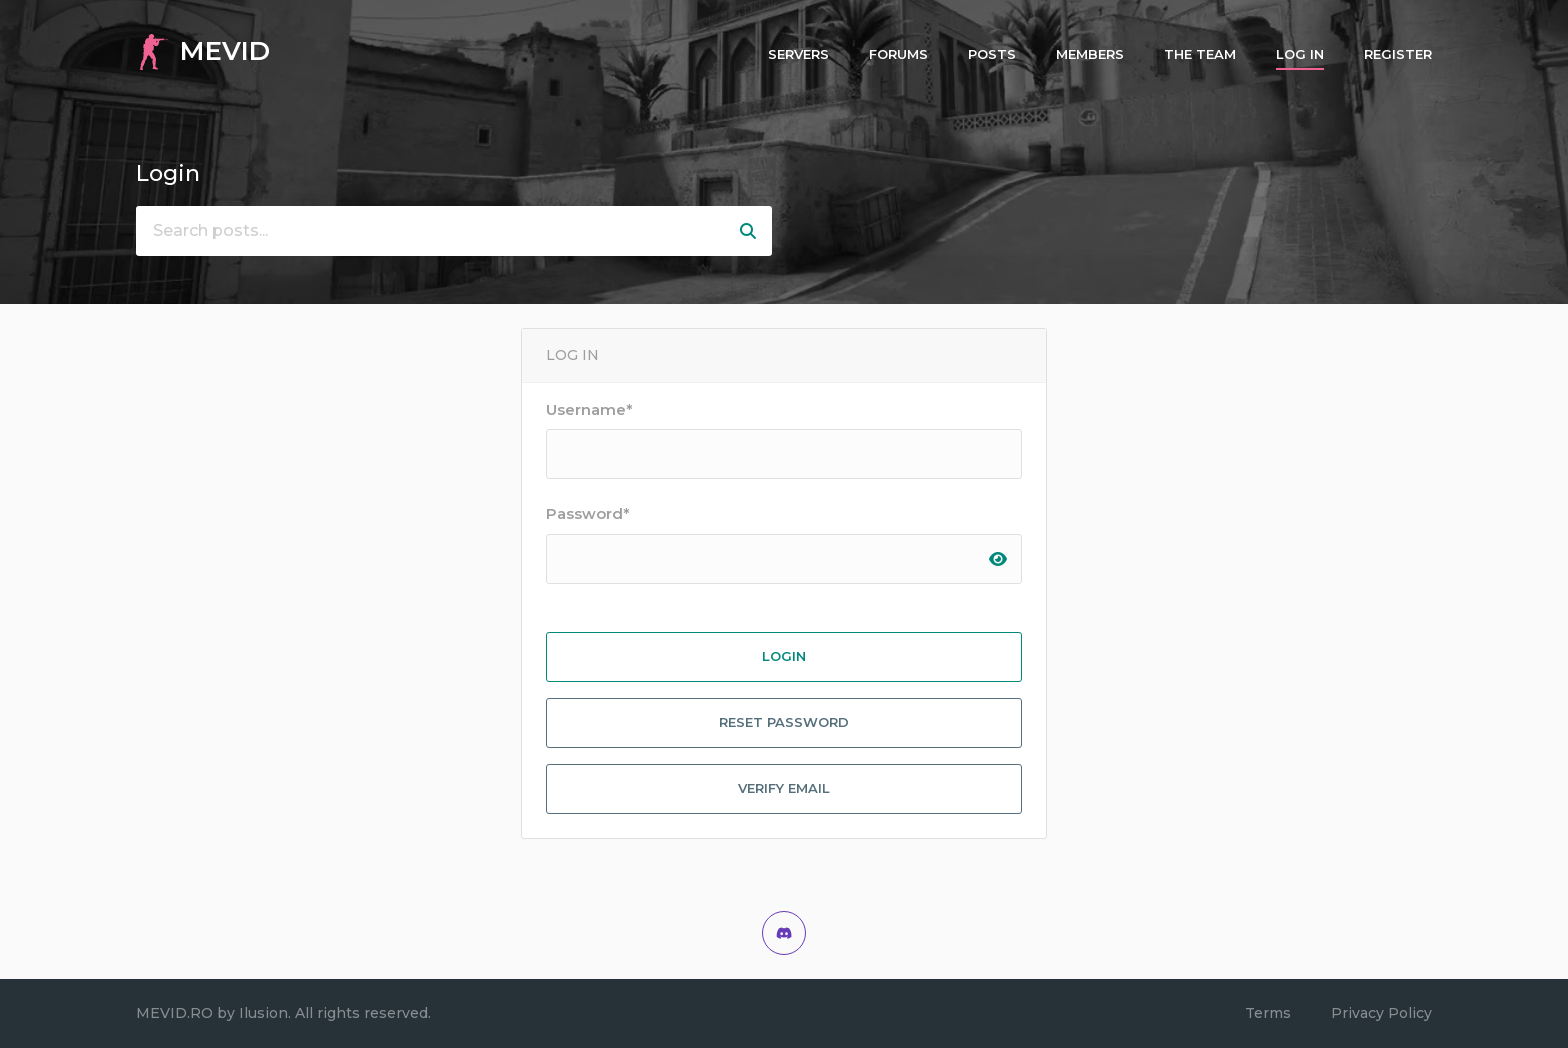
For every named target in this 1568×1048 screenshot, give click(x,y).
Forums (898, 54)
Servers (798, 54)
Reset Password (784, 722)
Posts (992, 54)
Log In (1300, 54)
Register (1398, 54)
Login (784, 656)
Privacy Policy (1381, 1013)
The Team (1200, 54)
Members (1090, 54)
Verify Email (784, 788)
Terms (1268, 1013)
